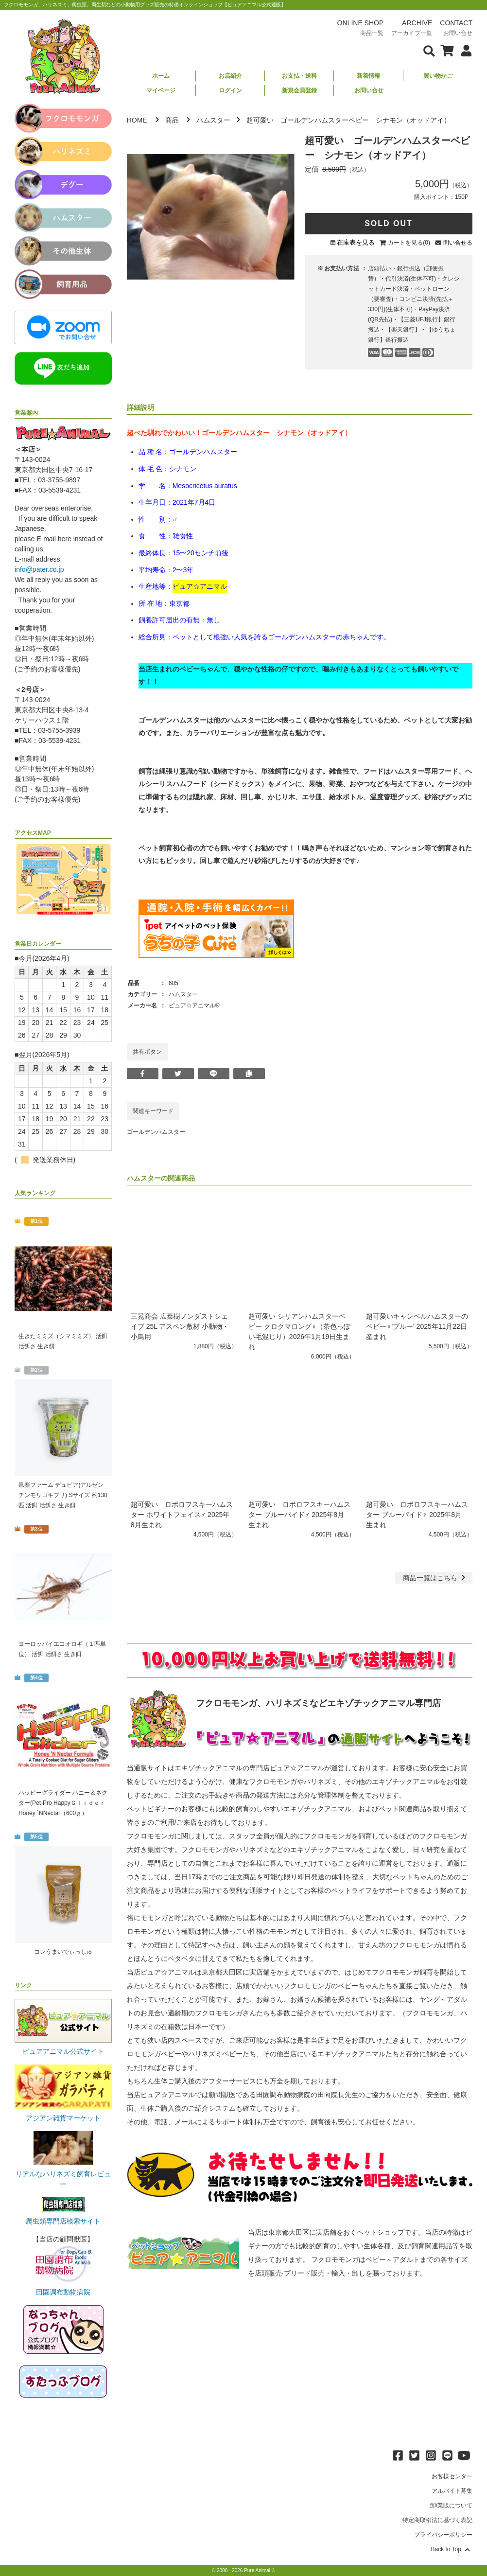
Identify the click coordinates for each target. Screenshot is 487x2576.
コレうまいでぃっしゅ (63, 1951)
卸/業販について (451, 2505)
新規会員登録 (299, 90)
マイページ (160, 90)
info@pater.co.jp (39, 569)
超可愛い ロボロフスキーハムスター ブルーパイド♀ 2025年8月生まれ (417, 1514)
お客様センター (452, 2476)
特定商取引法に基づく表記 (437, 2520)
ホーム (161, 75)
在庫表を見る (356, 242)
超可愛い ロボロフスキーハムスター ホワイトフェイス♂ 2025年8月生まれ (182, 1514)
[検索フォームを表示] (429, 50)
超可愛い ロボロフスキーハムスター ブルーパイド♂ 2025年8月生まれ (299, 1514)
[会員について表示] (463, 50)
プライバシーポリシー (443, 2534)
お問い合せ (368, 90)
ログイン (230, 90)
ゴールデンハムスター (156, 1132)
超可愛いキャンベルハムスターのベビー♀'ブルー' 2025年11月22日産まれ (417, 1326)
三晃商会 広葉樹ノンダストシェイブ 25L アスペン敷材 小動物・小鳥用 (180, 1326)
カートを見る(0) (409, 242)
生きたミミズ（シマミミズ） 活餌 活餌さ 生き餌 (62, 1341)
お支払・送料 (299, 75)
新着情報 (368, 75)
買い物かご (437, 75)
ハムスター (213, 120)
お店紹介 (230, 75)
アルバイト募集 (452, 2491)
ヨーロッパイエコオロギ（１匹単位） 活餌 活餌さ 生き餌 (62, 1649)
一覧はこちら (435, 1578)
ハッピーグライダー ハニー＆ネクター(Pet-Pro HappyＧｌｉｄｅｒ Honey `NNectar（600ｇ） (63, 1803)
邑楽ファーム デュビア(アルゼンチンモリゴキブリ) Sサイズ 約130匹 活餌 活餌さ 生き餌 (62, 1495)
